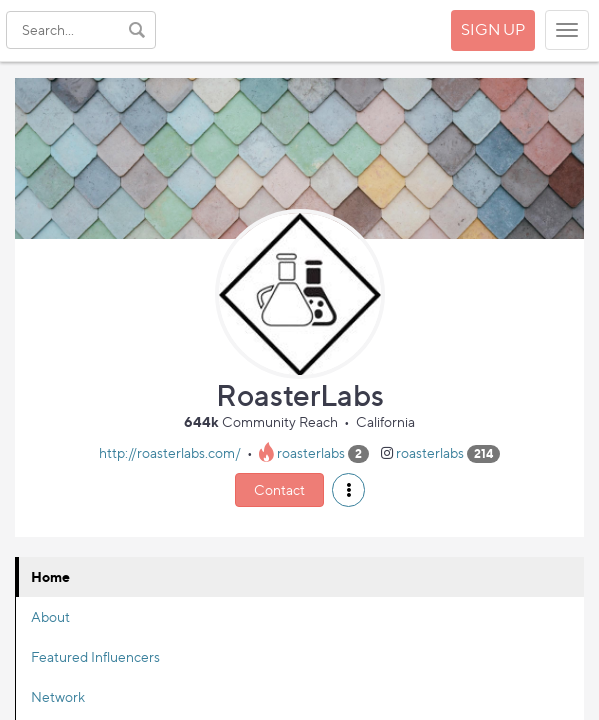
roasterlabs (311, 452)
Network (58, 696)
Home (50, 576)
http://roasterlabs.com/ (170, 452)
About (50, 616)
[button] (348, 490)
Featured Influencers (95, 656)
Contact (279, 489)
